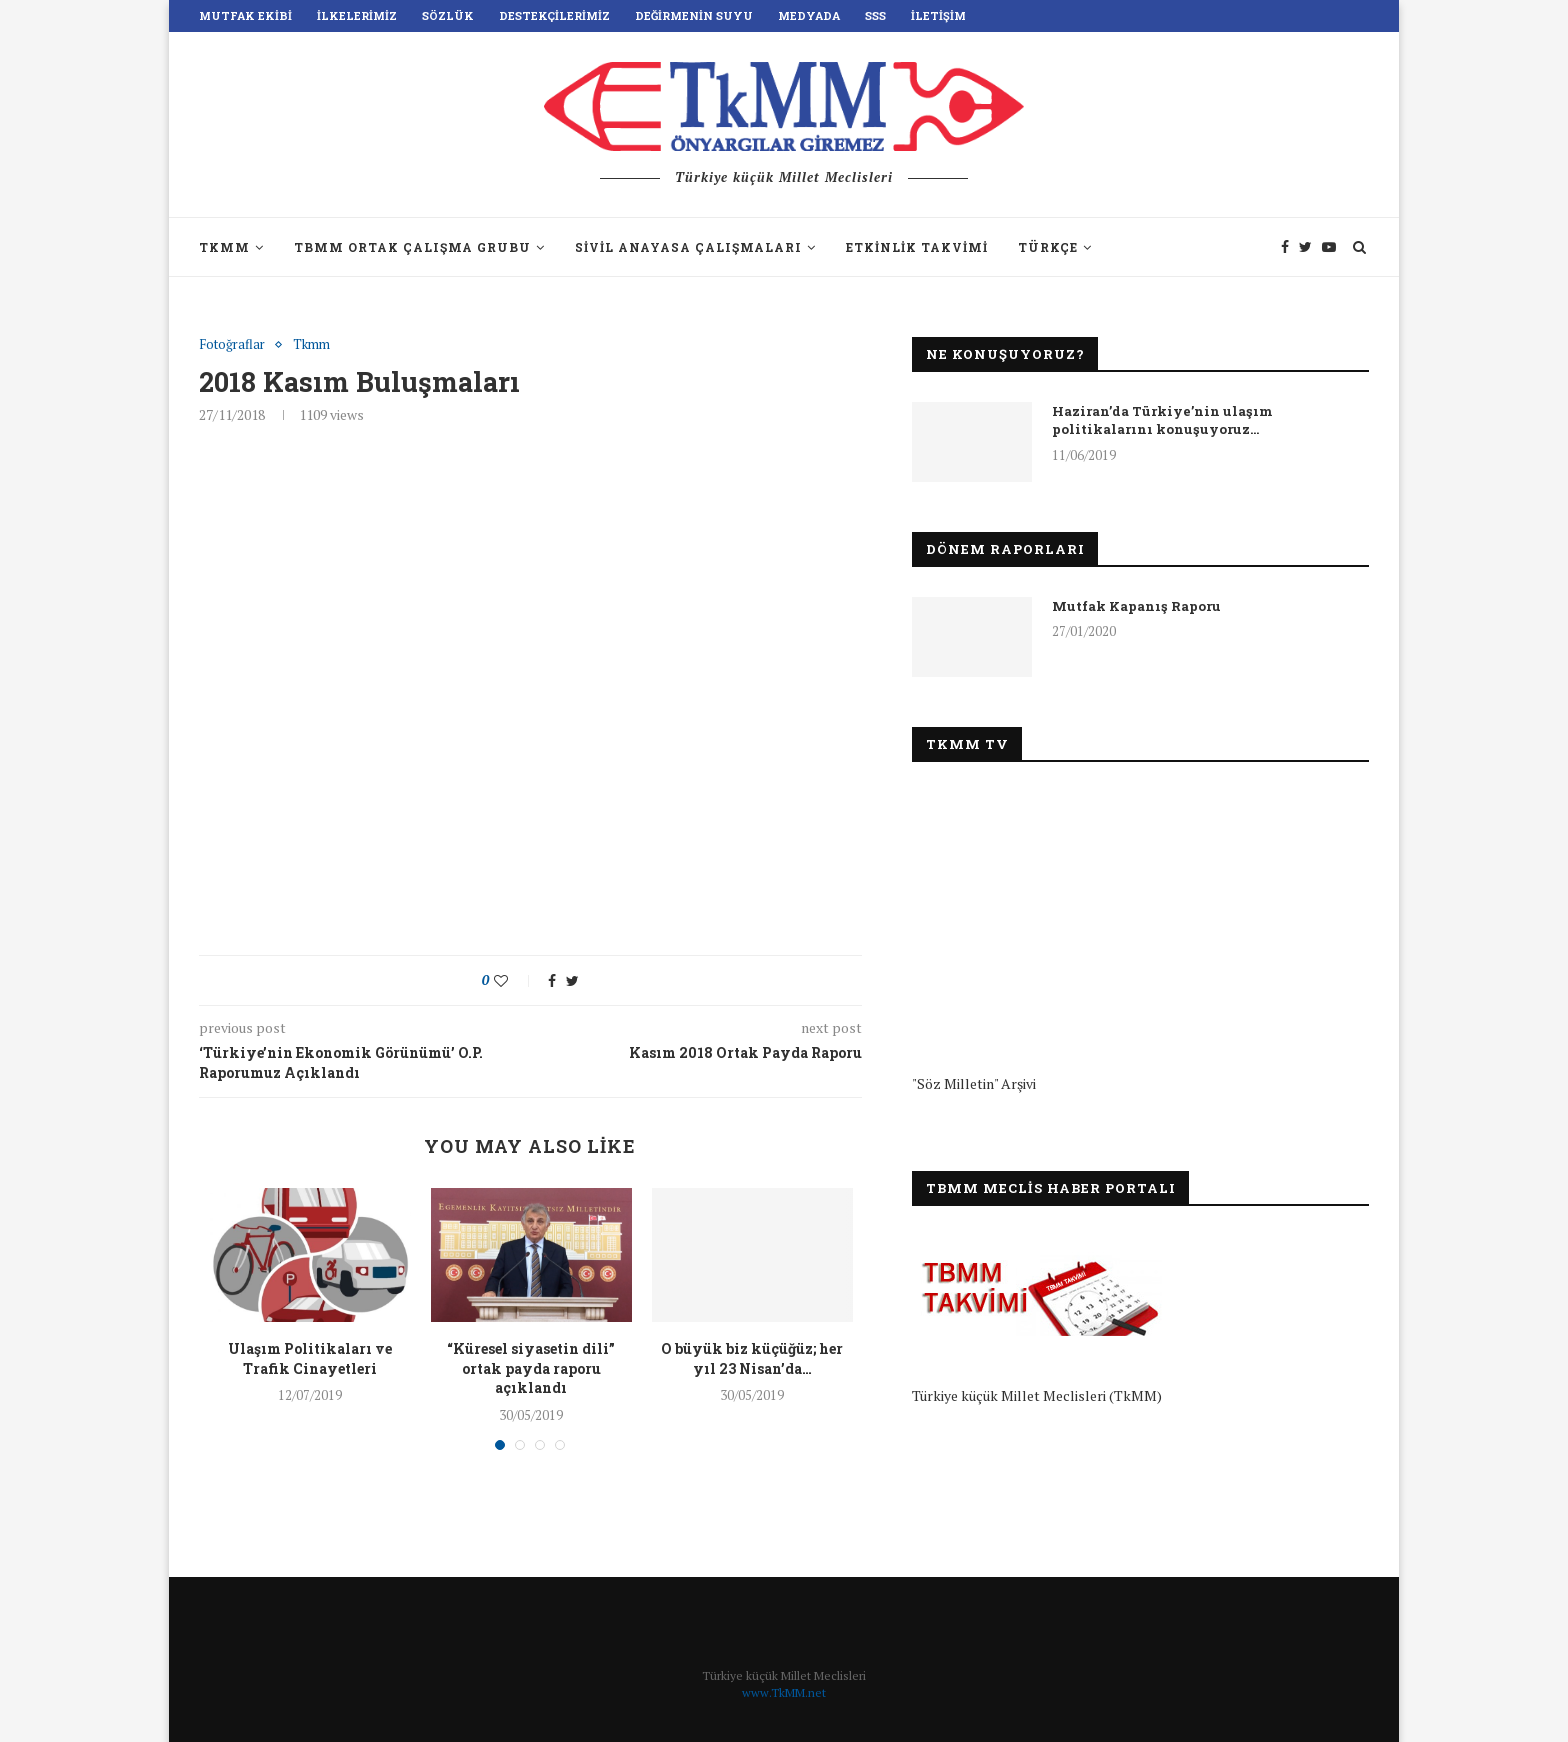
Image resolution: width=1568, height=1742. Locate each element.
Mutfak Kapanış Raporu (1136, 606)
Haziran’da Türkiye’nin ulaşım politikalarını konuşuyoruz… (1162, 420)
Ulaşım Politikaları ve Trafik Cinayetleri (310, 1358)
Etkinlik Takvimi (917, 247)
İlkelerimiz (357, 15)
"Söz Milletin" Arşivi (974, 1083)
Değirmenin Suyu (694, 15)
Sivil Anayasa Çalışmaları (688, 247)
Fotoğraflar (232, 345)
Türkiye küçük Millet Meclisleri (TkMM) (1037, 1395)
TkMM (224, 247)
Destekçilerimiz (554, 15)
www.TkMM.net (784, 1692)
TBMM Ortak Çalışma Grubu (412, 247)
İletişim (938, 15)
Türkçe (1048, 247)
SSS (875, 15)
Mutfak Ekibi (245, 15)
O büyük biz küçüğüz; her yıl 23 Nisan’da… (752, 1358)
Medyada (809, 15)
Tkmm (311, 345)
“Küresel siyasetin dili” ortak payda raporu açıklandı (531, 1368)
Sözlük (448, 15)
